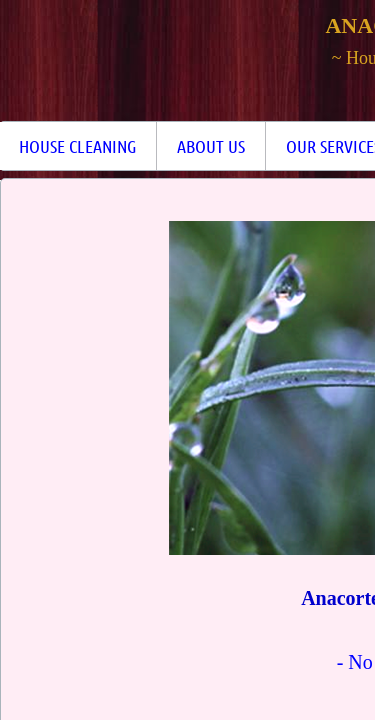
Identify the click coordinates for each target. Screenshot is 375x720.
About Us (211, 146)
